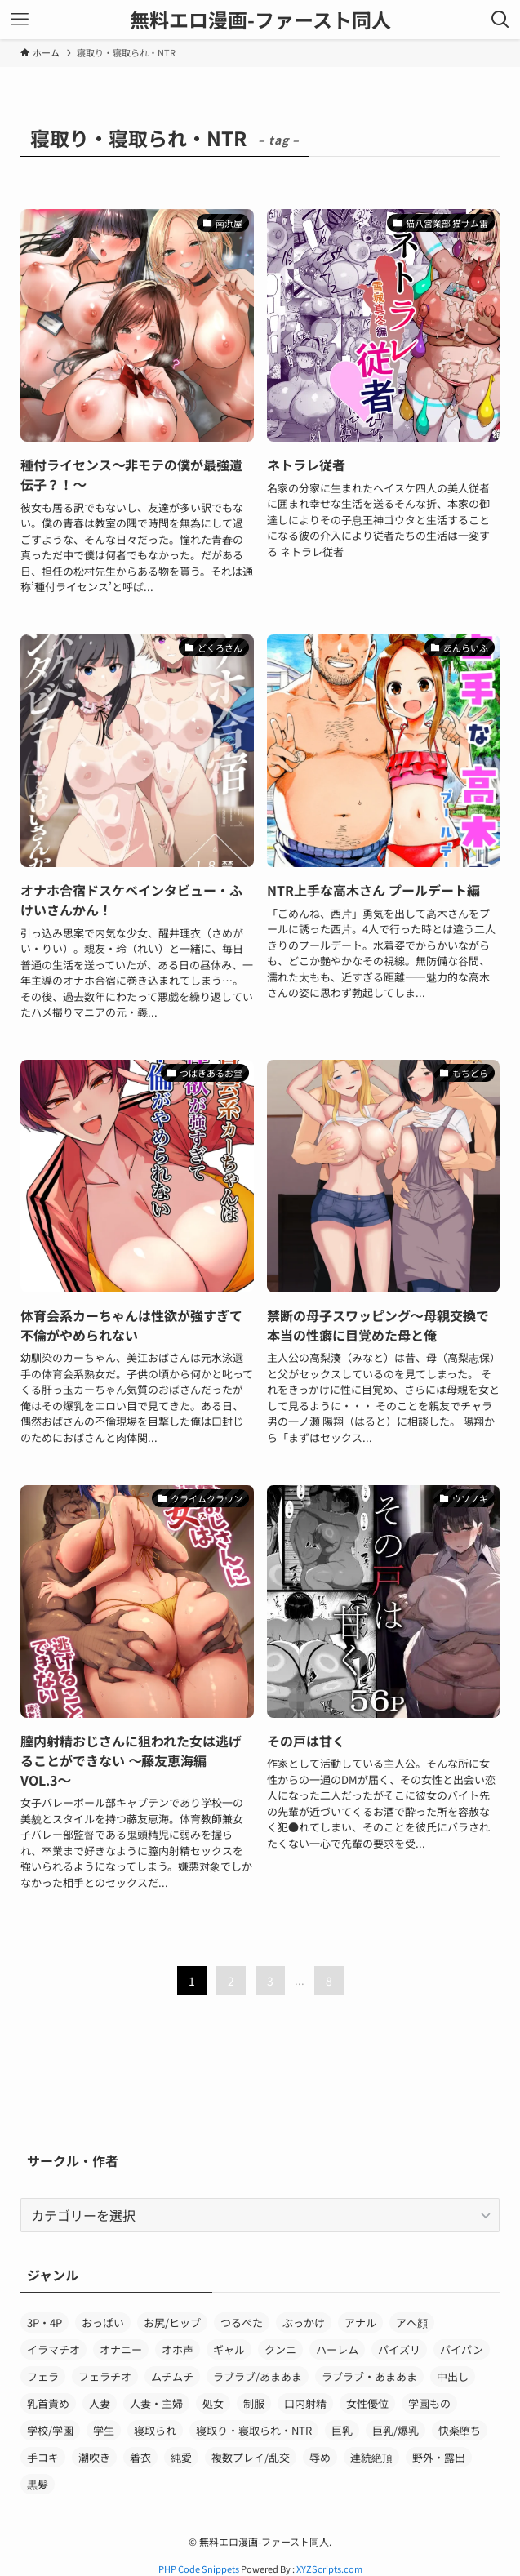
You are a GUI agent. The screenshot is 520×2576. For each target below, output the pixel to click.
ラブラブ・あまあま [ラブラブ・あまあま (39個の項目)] (369, 2376)
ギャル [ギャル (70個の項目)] (229, 2349)
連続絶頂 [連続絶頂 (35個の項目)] (371, 2457)
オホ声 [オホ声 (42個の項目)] (177, 2349)
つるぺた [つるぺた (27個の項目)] (241, 2322)
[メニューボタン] (19, 19)
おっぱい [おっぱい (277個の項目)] (103, 2322)
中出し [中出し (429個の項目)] (453, 2376)
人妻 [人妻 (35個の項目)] (99, 2403)
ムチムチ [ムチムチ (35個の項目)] (172, 2376)
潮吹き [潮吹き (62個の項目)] (94, 2457)
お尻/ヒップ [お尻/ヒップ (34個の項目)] (172, 2322)
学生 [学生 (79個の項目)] (103, 2430)
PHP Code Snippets (198, 2568)
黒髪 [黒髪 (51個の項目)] (37, 2484)
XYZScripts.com (329, 2568)
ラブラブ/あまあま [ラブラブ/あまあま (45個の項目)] (257, 2376)
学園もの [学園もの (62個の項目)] (429, 2403)
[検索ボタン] (500, 19)
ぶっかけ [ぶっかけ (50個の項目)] (303, 2322)
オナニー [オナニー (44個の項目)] (121, 2349)
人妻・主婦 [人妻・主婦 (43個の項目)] (156, 2403)
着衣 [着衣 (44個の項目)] (140, 2457)
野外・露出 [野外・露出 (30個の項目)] (438, 2457)
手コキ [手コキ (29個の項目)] (43, 2457)
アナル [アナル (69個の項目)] (360, 2322)
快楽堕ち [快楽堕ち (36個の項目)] (459, 2430)
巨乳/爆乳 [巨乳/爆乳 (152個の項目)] (395, 2430)
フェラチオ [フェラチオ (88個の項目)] (104, 2376)
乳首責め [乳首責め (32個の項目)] (48, 2403)
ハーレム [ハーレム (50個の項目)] (337, 2349)
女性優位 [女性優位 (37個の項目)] (367, 2403)
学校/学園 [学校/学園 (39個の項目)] (50, 2430)
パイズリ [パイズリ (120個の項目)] (399, 2349)
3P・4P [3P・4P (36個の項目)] (44, 2322)
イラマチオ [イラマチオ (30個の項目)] (53, 2349)
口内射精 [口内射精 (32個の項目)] (305, 2403)
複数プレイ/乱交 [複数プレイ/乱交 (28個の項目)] (250, 2457)
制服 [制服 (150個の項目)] (253, 2403)
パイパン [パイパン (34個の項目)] (461, 2349)
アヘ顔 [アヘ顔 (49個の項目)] (412, 2322)
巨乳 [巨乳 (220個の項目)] (342, 2430)
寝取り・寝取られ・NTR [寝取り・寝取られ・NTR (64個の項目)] (254, 2430)
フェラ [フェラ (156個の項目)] (43, 2376)
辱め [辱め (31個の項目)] (320, 2457)
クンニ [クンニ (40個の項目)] (280, 2349)
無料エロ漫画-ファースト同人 (260, 19)
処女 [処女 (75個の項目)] (213, 2403)
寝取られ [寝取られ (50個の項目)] (155, 2430)
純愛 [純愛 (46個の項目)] (181, 2457)
